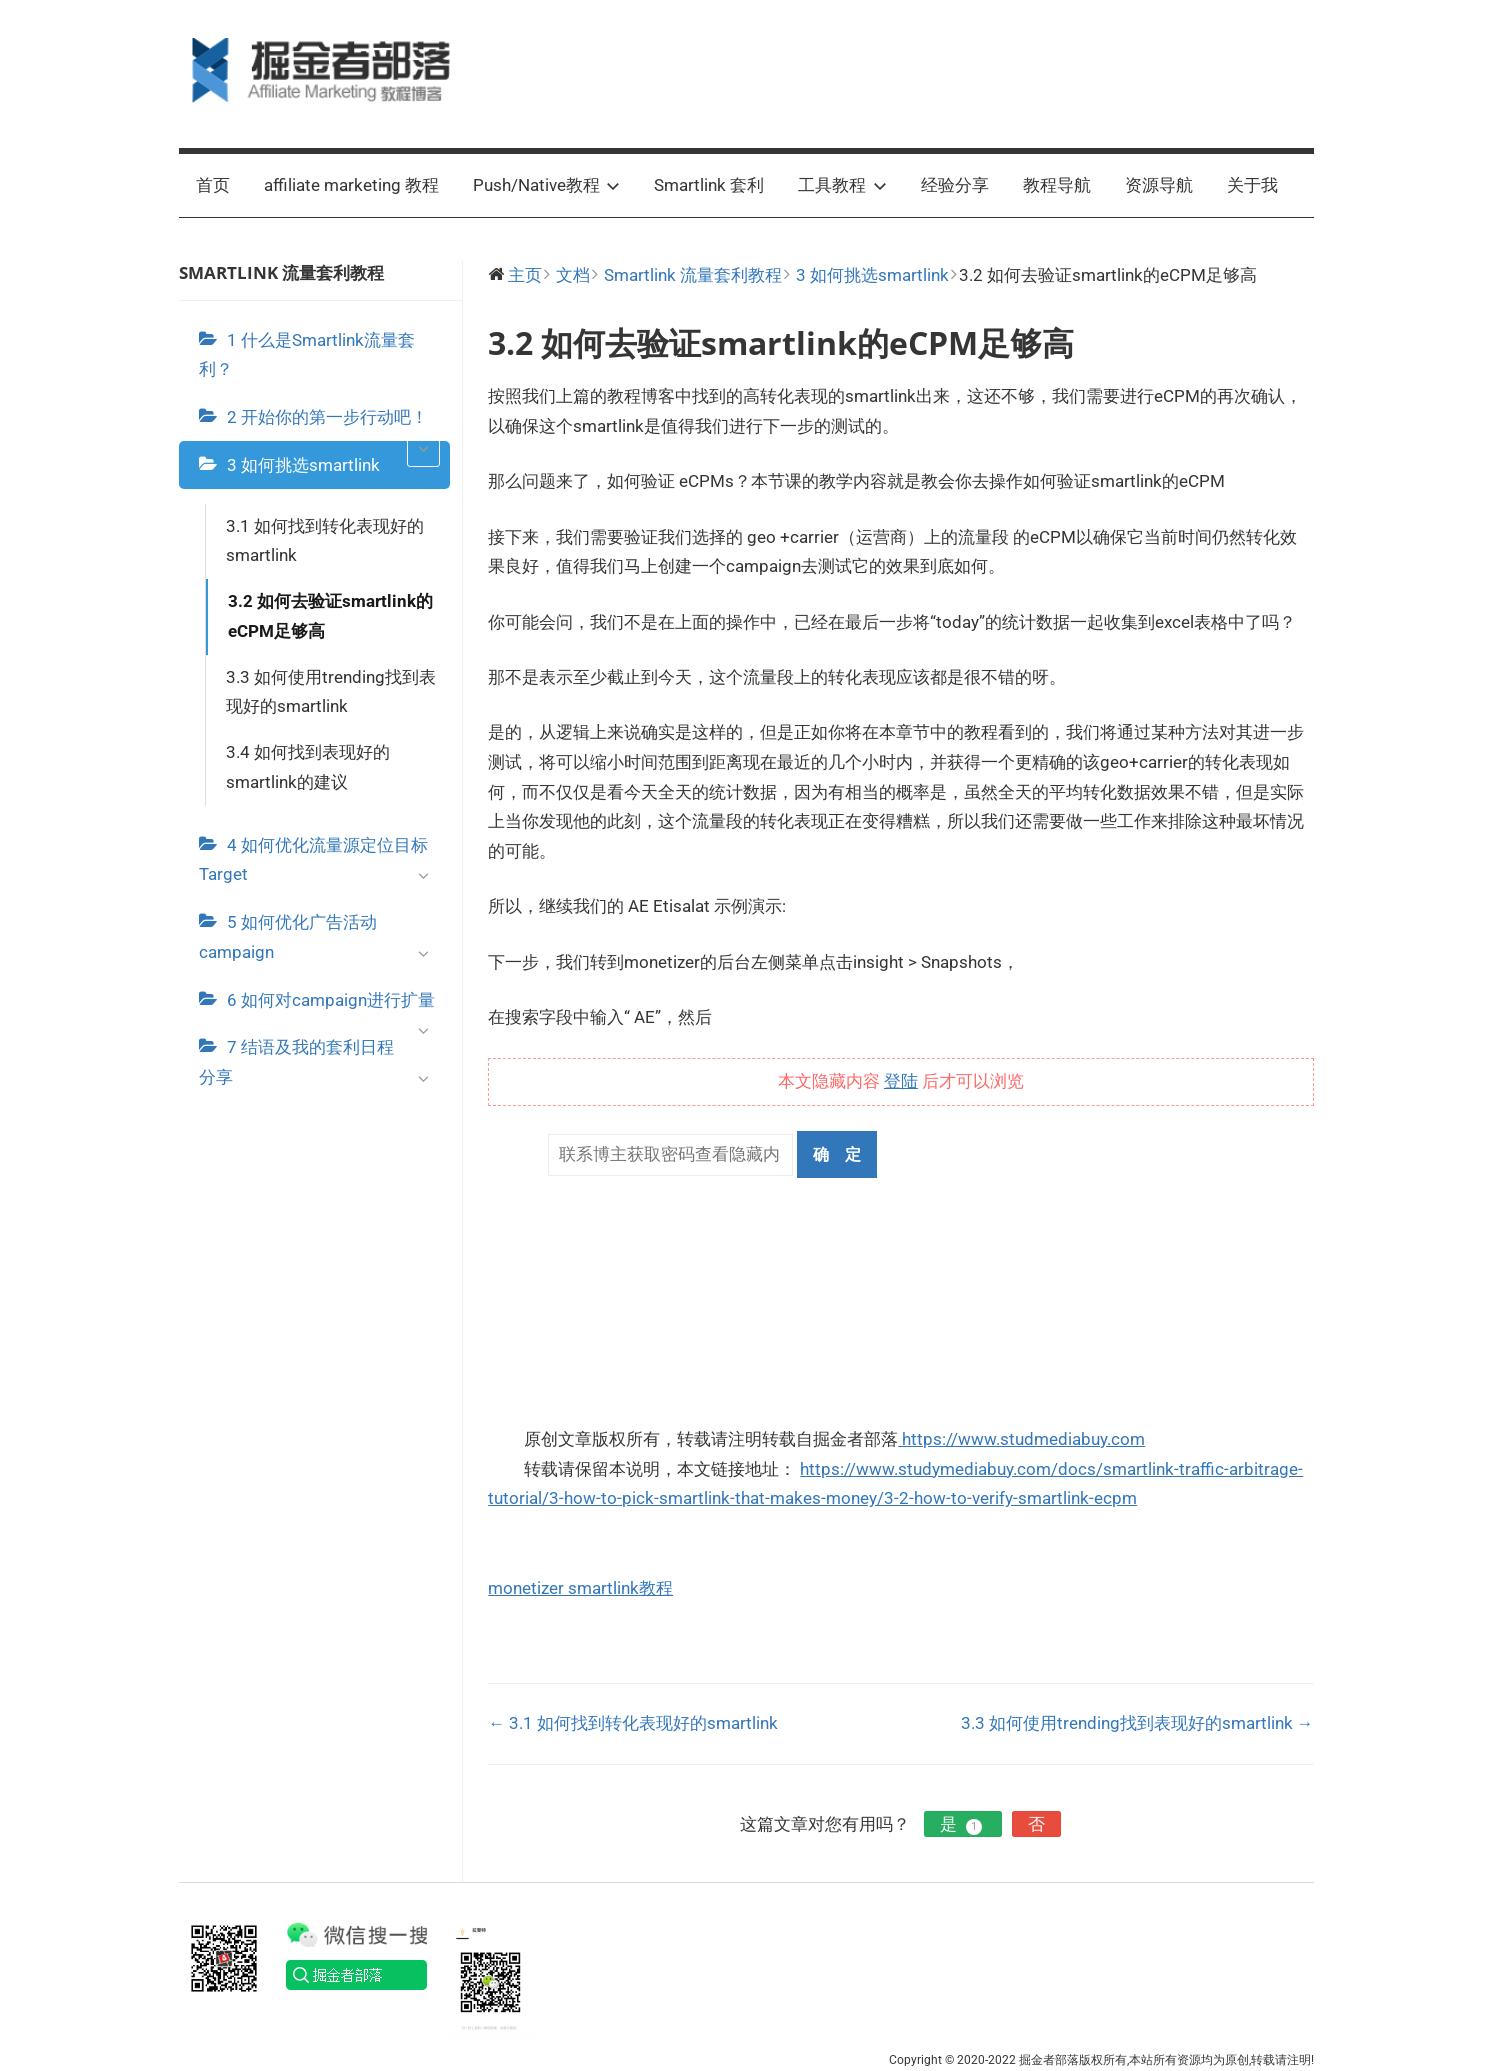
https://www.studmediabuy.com (1021, 1439)
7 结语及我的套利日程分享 (320, 1067)
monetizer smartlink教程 (580, 1588)
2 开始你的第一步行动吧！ (334, 424)
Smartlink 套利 (709, 185)
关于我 (1252, 185)
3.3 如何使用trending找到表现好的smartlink (331, 692)
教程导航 (1057, 185)
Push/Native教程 (547, 185)
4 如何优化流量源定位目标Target (320, 865)
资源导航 (1159, 185)
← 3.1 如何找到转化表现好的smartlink (633, 1723)
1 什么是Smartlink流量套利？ (307, 355)
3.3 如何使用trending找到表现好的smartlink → (1137, 1723)
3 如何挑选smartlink (303, 465)
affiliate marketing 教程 (351, 185)
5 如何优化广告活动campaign (320, 942)
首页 (213, 185)
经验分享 (955, 185)
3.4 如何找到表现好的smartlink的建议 (308, 767)
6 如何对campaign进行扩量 (334, 1007)
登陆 (901, 1081)
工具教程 (842, 185)
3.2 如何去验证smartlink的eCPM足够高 (330, 616)
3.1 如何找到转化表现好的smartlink (325, 541)
